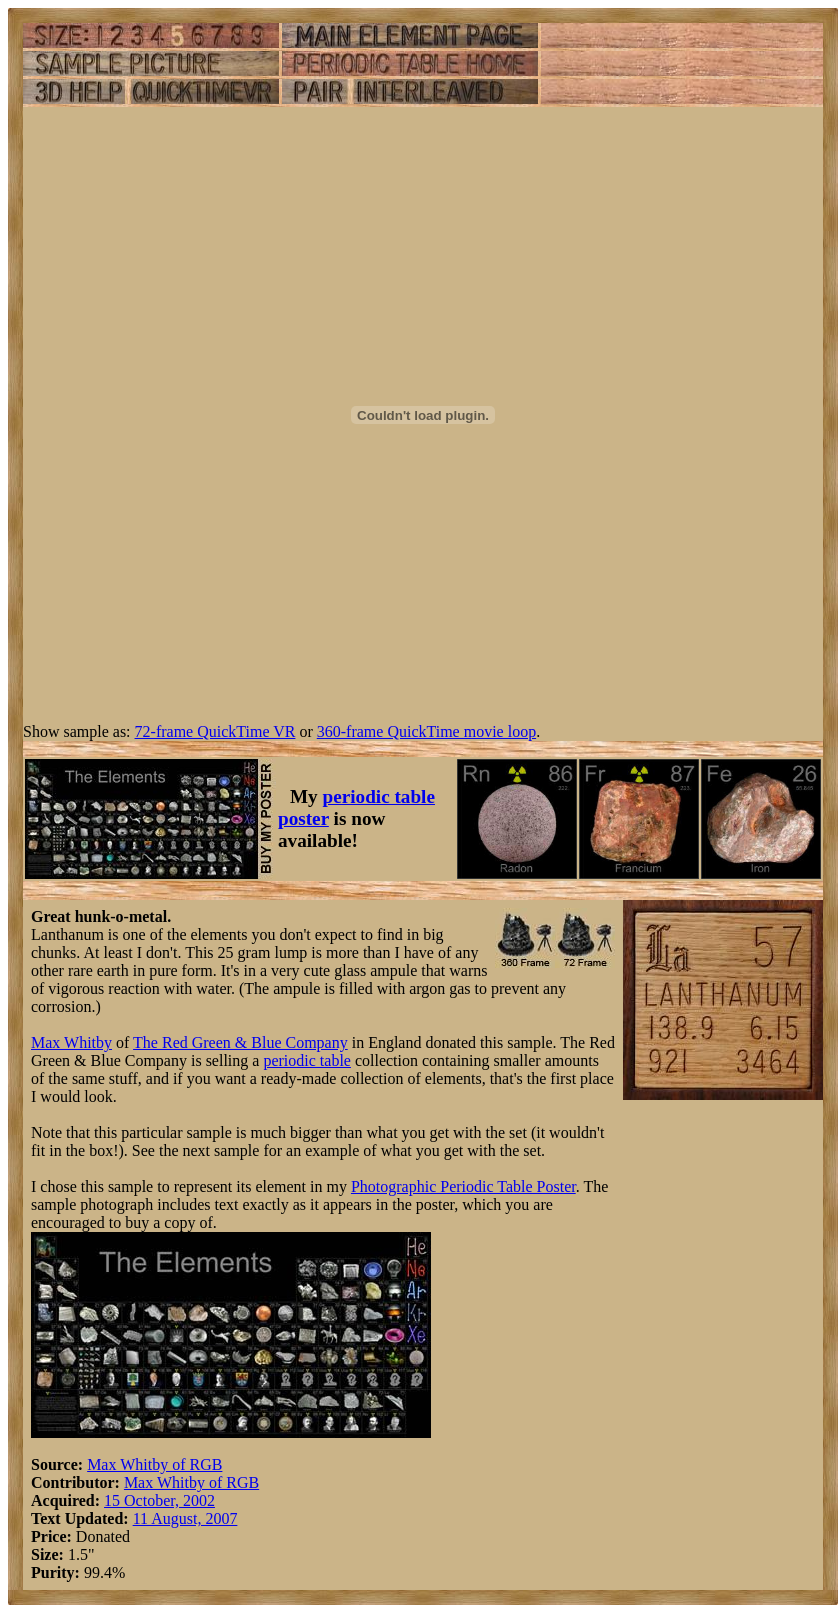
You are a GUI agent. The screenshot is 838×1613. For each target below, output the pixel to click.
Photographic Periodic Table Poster (463, 1186)
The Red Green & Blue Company (240, 1042)
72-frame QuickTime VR (215, 731)
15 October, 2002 (159, 1500)
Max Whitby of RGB (154, 1464)
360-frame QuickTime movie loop (426, 731)
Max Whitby (71, 1042)
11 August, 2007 (185, 1518)
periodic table (307, 1060)
